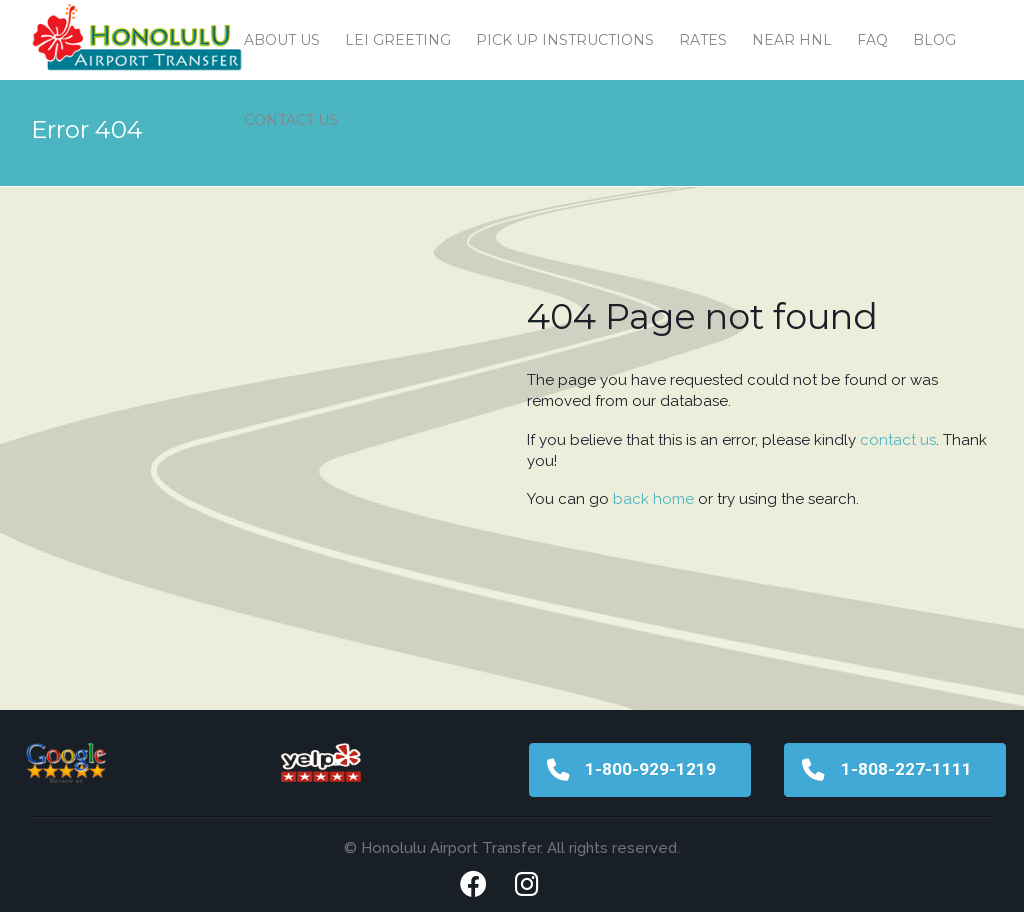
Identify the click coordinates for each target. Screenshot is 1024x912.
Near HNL (792, 40)
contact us (898, 440)
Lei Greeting (398, 40)
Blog (934, 40)
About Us (282, 40)
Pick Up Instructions (565, 40)
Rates (703, 40)
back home (653, 499)
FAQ (872, 40)
